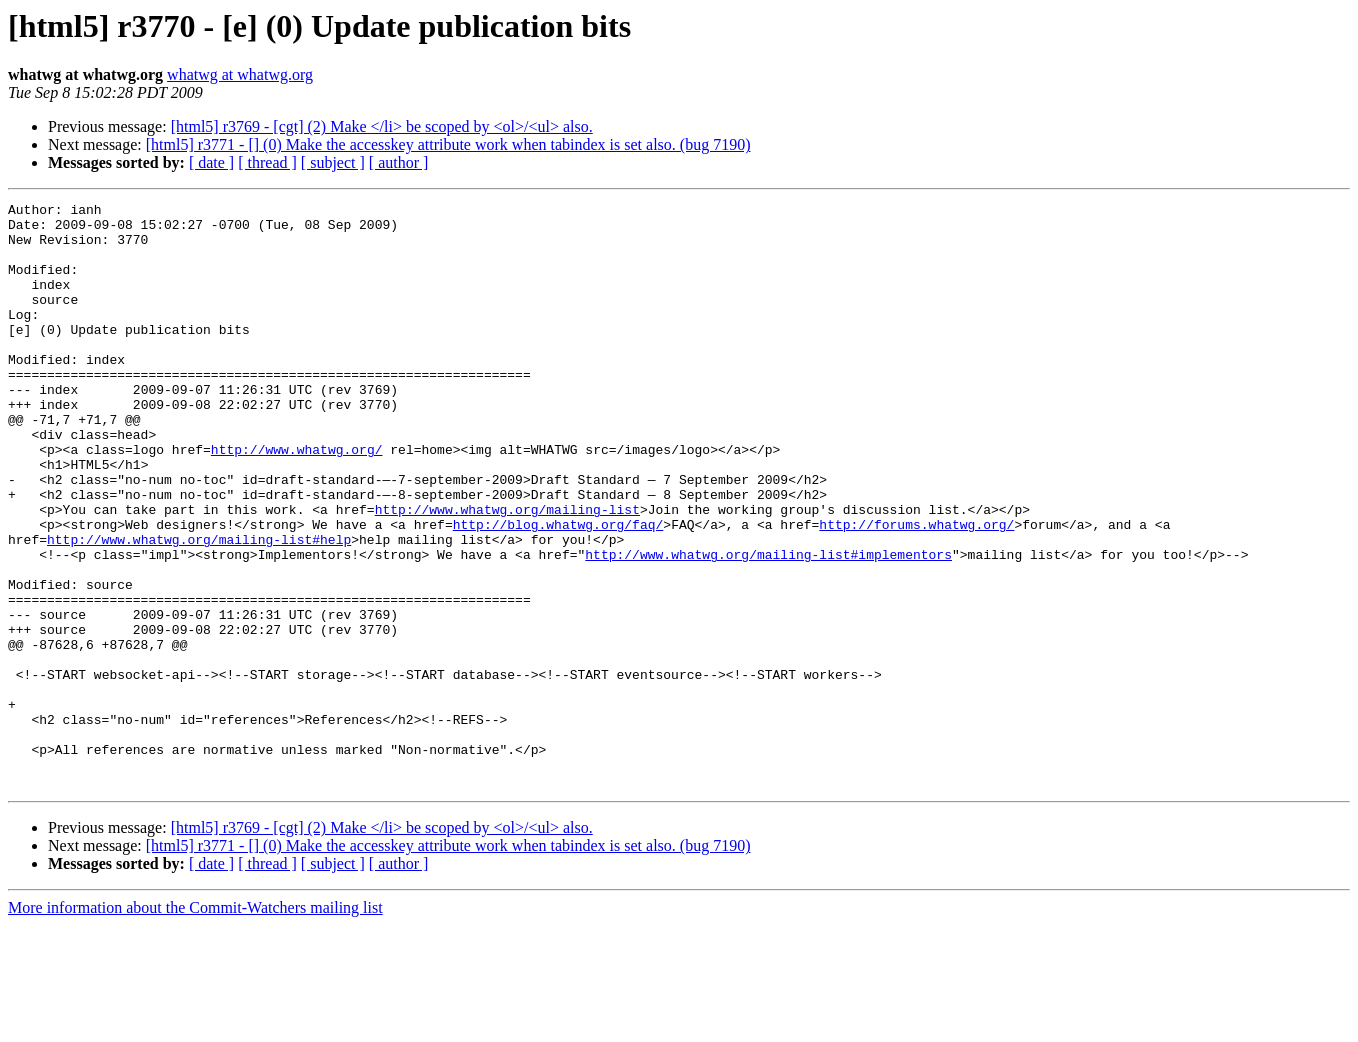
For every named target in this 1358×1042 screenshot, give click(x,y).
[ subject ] (333, 162)
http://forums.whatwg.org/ (916, 590)
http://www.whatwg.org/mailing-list (507, 572)
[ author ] (399, 162)
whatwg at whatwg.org (240, 74)
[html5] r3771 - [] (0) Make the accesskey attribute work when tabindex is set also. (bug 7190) (448, 144)
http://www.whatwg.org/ (297, 500)
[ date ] (211, 162)
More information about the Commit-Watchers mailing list (195, 1024)
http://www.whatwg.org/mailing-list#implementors (768, 626)
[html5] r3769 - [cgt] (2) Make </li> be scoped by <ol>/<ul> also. (382, 126)
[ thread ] (267, 162)
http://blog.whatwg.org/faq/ (558, 590)
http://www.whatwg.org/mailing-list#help (199, 608)
